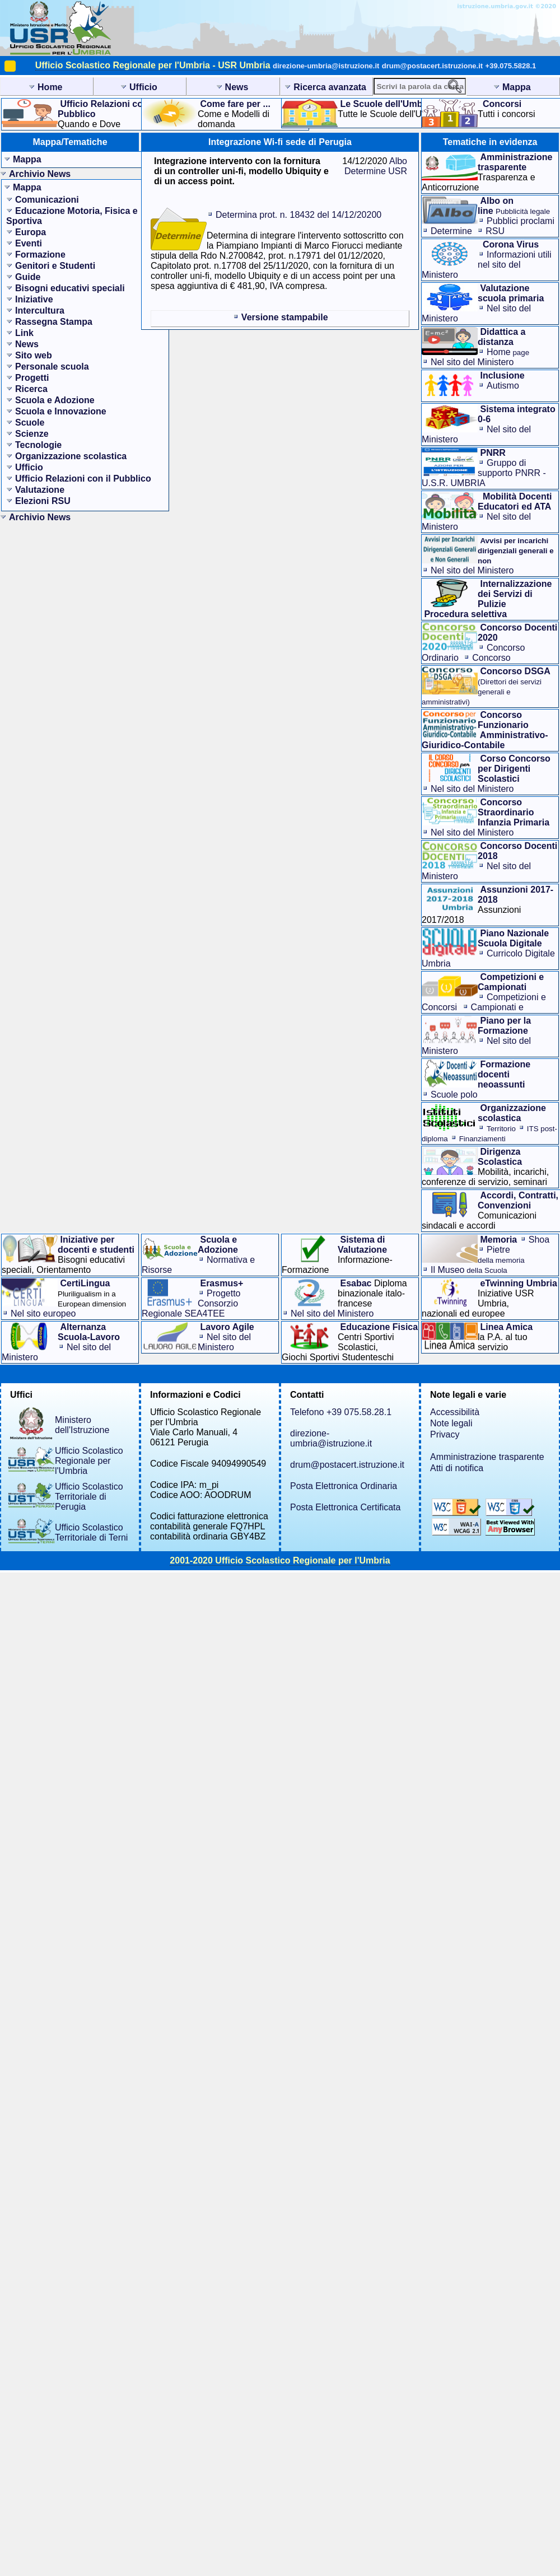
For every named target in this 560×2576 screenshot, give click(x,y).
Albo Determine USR (375, 166)
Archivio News (40, 174)
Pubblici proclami (520, 221)
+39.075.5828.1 (511, 66)
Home (508, 352)
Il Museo (469, 1270)
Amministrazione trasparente (487, 1457)
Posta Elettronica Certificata (345, 1507)
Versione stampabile (284, 317)
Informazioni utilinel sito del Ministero (487, 264)
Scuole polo (454, 1094)
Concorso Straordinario (466, 663)
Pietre (501, 1254)
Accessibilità (454, 1412)
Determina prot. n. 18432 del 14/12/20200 (298, 215)
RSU (495, 231)
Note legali (451, 1423)
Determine (451, 231)
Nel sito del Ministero (472, 362)
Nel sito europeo (43, 1313)
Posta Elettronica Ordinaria (343, 1486)
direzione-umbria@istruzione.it (326, 66)
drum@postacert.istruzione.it (432, 66)
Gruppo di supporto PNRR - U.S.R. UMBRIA (484, 473)
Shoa (539, 1239)
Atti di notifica (456, 1468)
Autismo (503, 385)
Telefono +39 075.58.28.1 (340, 1412)
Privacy (444, 1434)
